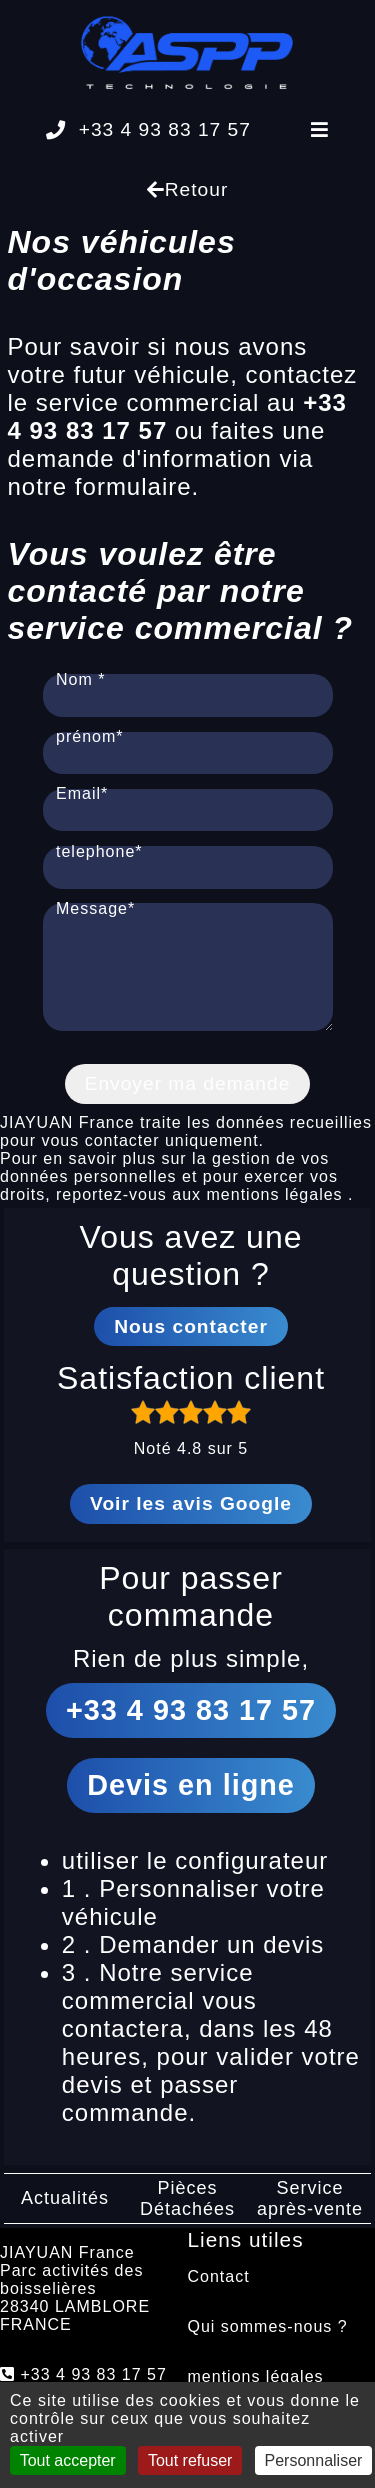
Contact (219, 2294)
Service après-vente (310, 2216)
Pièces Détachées (187, 2216)
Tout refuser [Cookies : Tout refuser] (190, 2460)
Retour (188, 189)
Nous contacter (191, 1344)
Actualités (65, 2216)
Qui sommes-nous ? (268, 2344)
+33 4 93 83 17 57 (148, 129)
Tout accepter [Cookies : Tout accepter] (68, 2460)
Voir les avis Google (191, 1521)
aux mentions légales (260, 1212)
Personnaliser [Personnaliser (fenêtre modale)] (314, 2460)
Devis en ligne (191, 1803)
